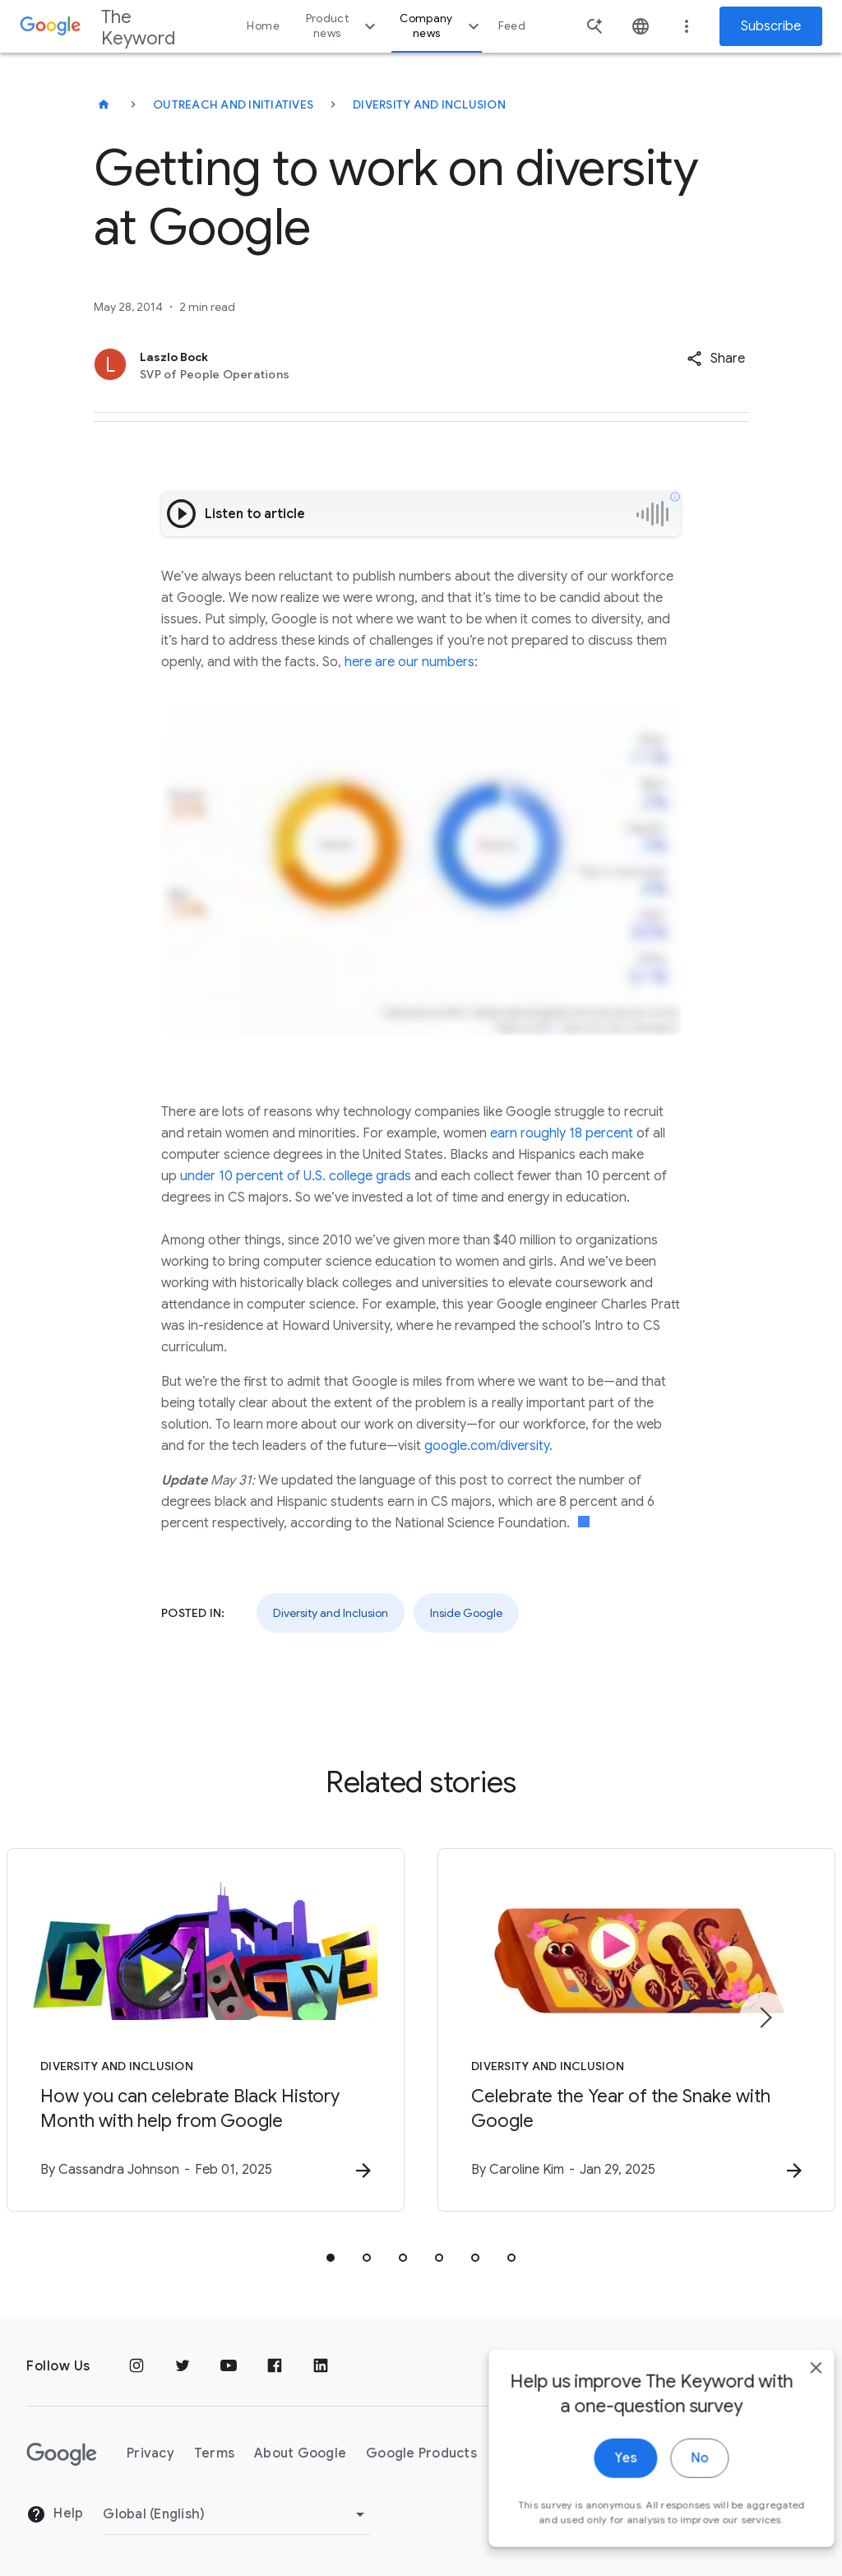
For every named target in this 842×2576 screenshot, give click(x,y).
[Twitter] (182, 2366)
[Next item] (765, 2018)
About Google (300, 2453)
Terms (214, 2453)
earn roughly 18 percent (561, 1133)
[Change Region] (236, 2514)
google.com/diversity (486, 1446)
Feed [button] (511, 26)
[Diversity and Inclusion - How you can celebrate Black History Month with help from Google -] (205, 2030)
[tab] (330, 2258)
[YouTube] (228, 2366)
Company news (441, 26)
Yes (601, 2477)
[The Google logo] (61, 2454)
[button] (715, 359)
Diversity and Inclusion (429, 104)
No (674, 2477)
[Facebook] (274, 2366)
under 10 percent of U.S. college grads (295, 1176)
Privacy (150, 2453)
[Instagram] (136, 2366)
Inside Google (466, 1612)
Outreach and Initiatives (233, 104)
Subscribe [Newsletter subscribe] (771, 26)
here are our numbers (409, 662)
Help (54, 2514)
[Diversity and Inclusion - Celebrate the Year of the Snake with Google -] (636, 2030)
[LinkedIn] (320, 2366)
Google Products (421, 2453)
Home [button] (263, 26)
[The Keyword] (103, 104)
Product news (343, 26)
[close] (791, 2387)
